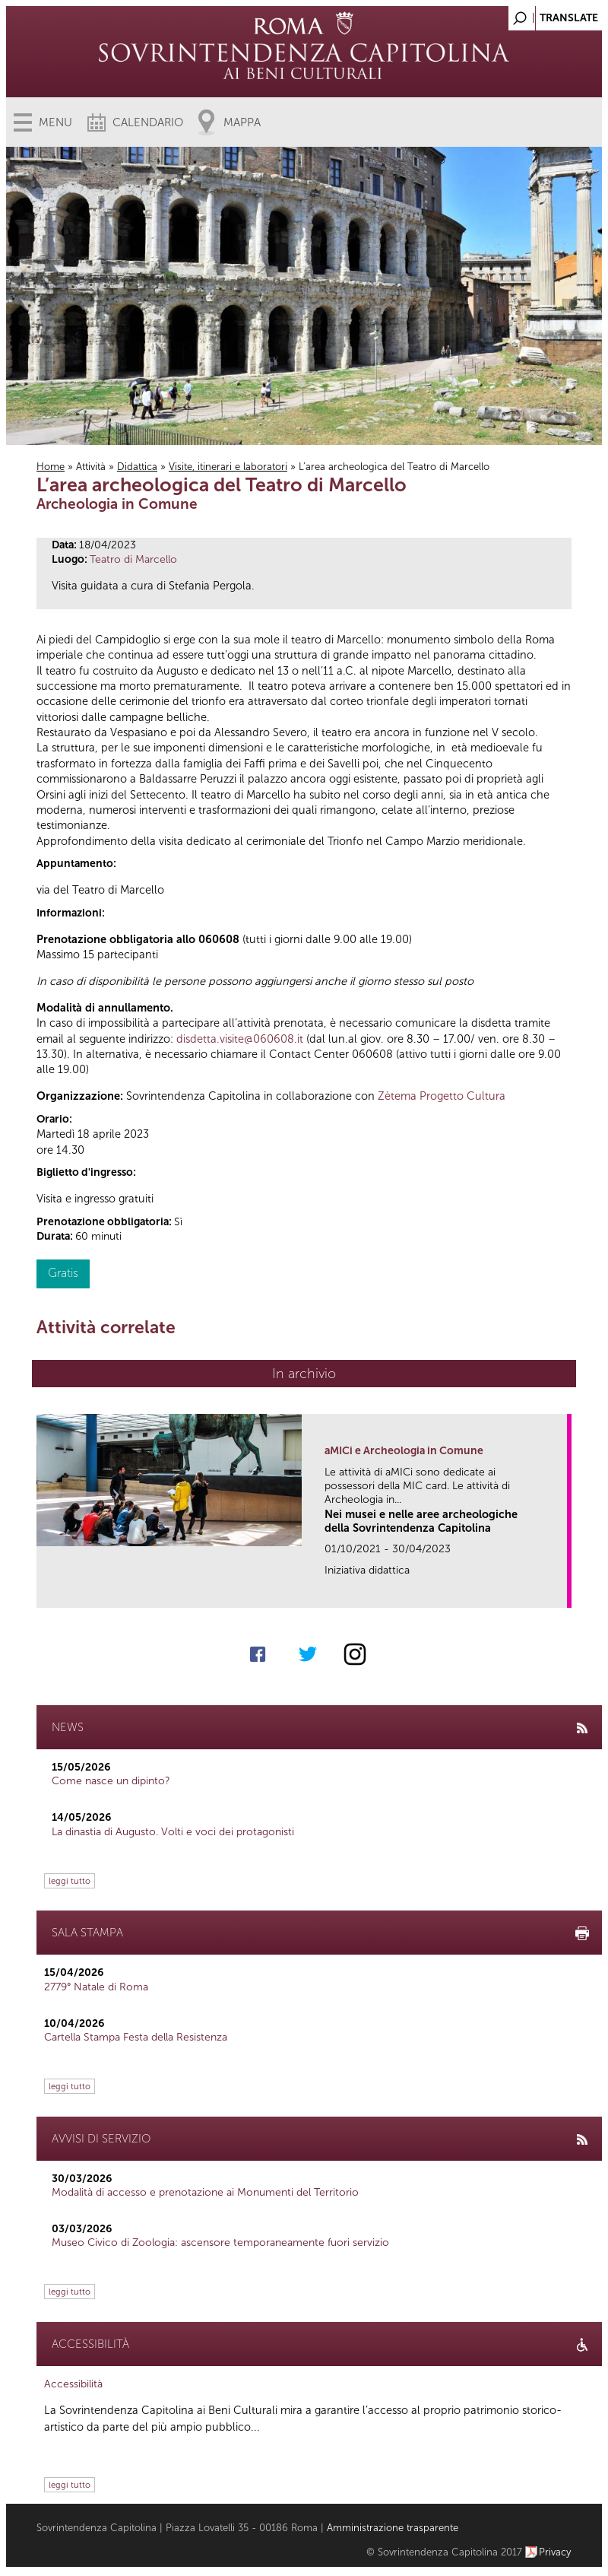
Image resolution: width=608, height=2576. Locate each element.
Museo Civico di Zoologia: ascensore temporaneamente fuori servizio (220, 2242)
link (560, 1591)
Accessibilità (73, 2383)
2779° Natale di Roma (96, 1986)
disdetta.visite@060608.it (239, 1039)
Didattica (137, 466)
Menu (55, 122)
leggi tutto (69, 1881)
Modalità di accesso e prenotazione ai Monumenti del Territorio (205, 2192)
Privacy (555, 2552)
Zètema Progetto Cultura (441, 1096)
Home (50, 466)
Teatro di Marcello (133, 559)
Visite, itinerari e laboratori (228, 466)
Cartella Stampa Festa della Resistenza (135, 2037)
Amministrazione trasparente (392, 2527)
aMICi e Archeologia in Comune (404, 1450)
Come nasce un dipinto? (111, 1780)
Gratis (63, 1273)
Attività (91, 466)
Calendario (147, 122)
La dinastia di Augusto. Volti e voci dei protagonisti (173, 1831)
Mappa (242, 122)
